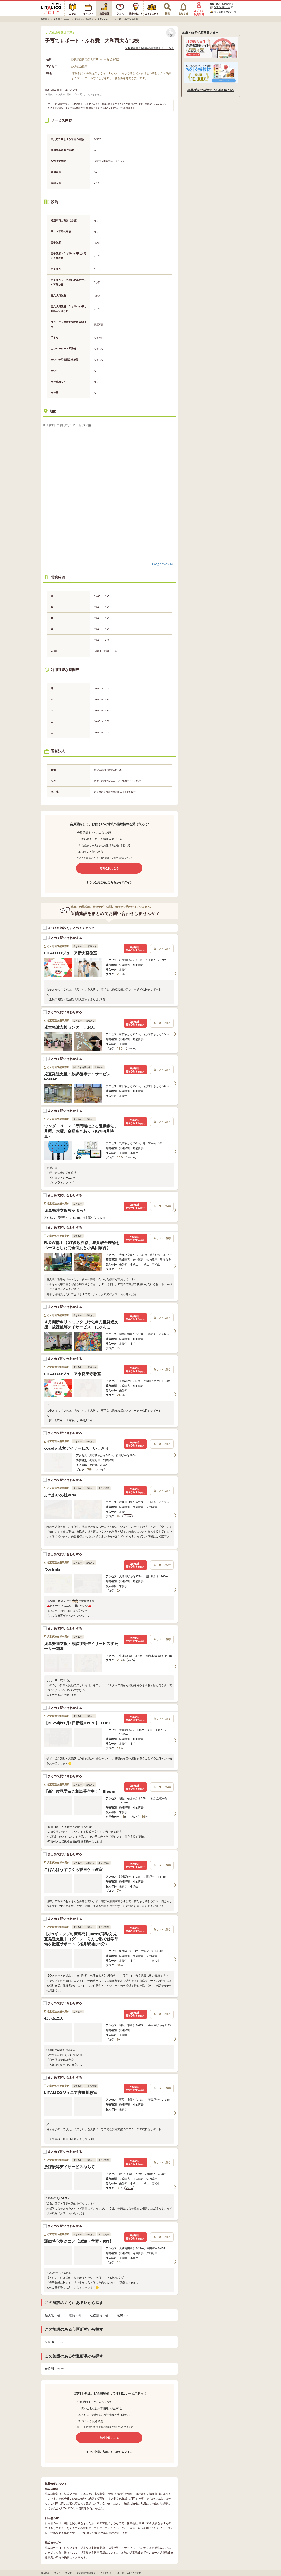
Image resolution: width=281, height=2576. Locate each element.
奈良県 (55, 2369)
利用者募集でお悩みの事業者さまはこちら (149, 48)
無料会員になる (109, 868)
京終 (124, 2315)
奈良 (76, 2315)
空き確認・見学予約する (135, 949)
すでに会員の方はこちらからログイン (109, 882)
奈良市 (54, 2342)
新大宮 (54, 2315)
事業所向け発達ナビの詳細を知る (210, 90)
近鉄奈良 (100, 2315)
